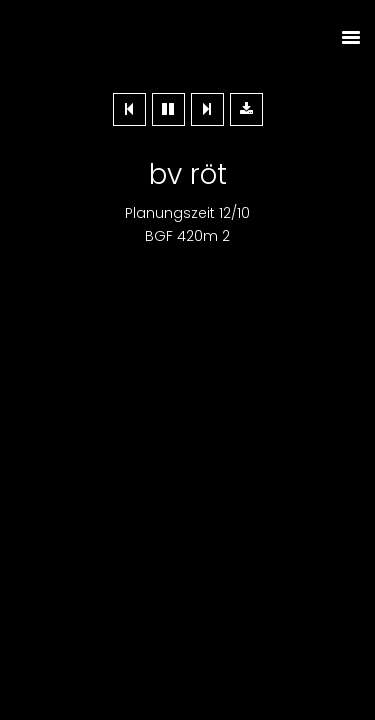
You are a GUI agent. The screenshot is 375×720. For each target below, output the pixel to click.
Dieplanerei (188, 37)
